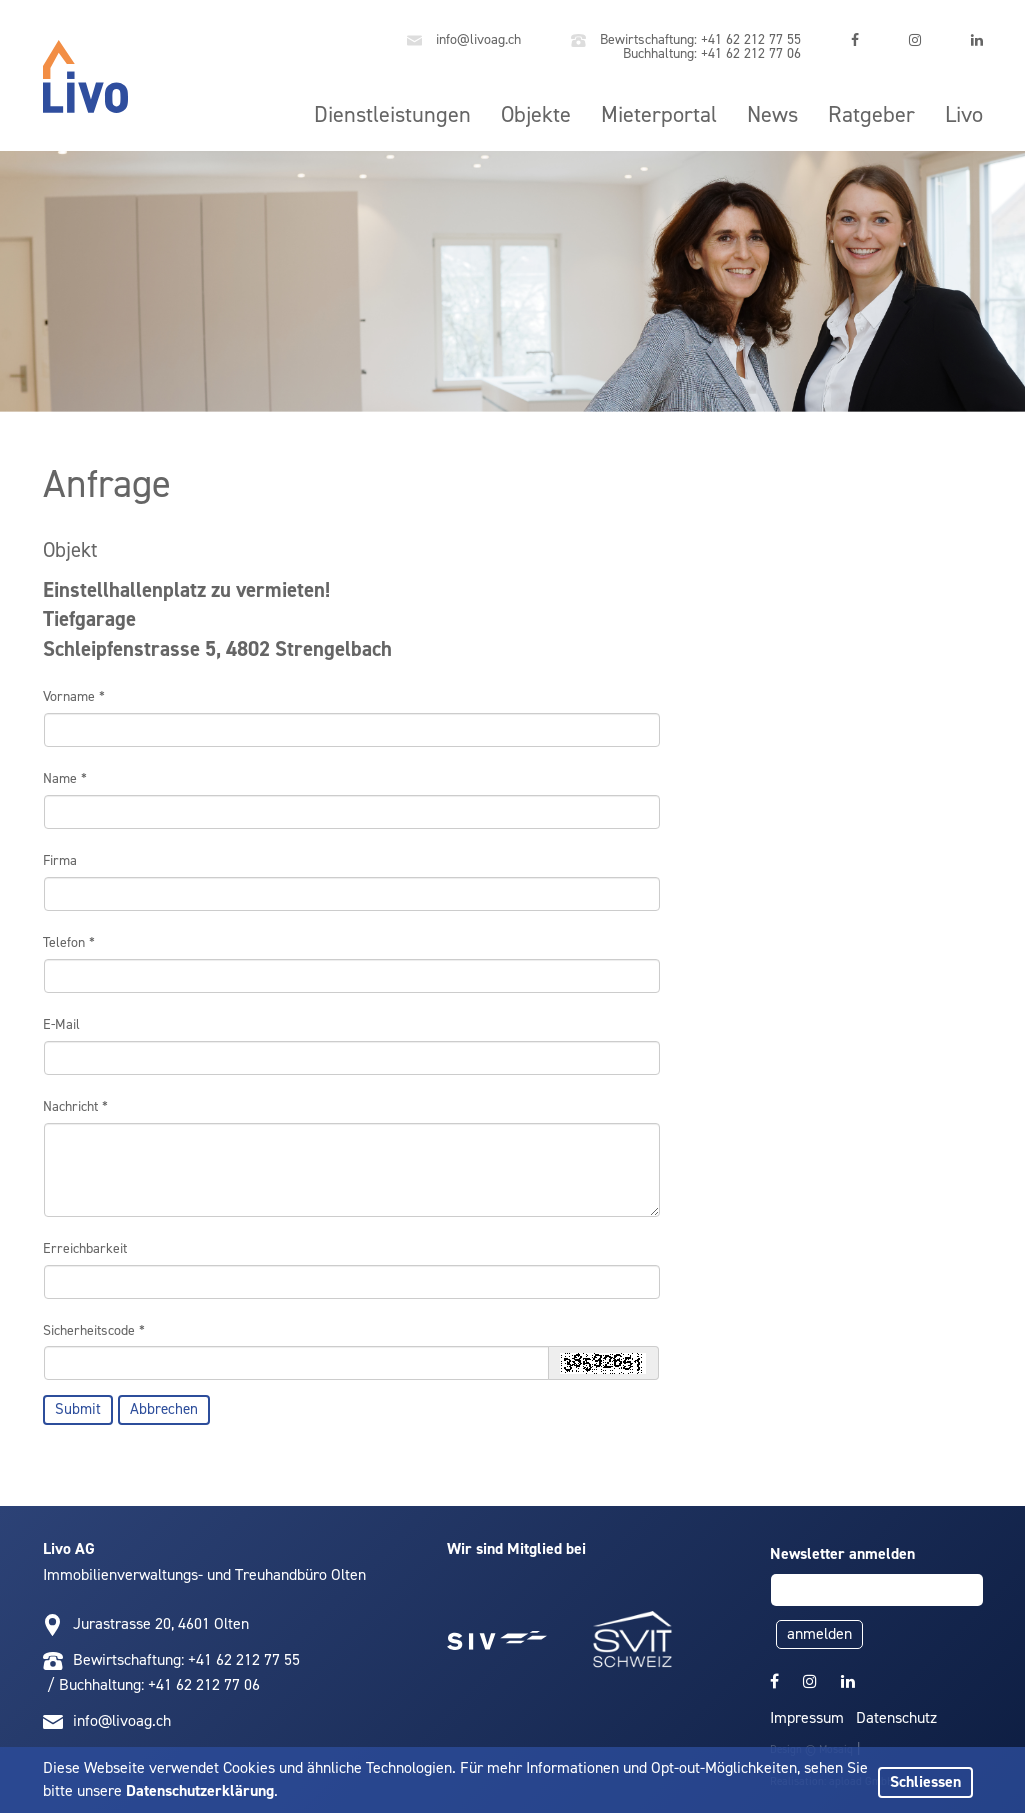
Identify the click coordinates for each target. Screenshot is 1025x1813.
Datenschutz (896, 1717)
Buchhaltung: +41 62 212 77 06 (710, 53)
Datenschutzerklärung (200, 1790)
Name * (65, 778)
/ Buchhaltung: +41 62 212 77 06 (151, 1684)
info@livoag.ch (464, 40)
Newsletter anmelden (842, 1553)
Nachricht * (75, 1106)
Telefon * (69, 942)
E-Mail (61, 1024)
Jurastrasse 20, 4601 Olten (161, 1623)
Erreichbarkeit (85, 1248)
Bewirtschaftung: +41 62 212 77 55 (686, 40)
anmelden (819, 1633)
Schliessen (925, 1781)
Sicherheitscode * (94, 1330)
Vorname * (74, 696)
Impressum (807, 1717)
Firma (60, 860)
